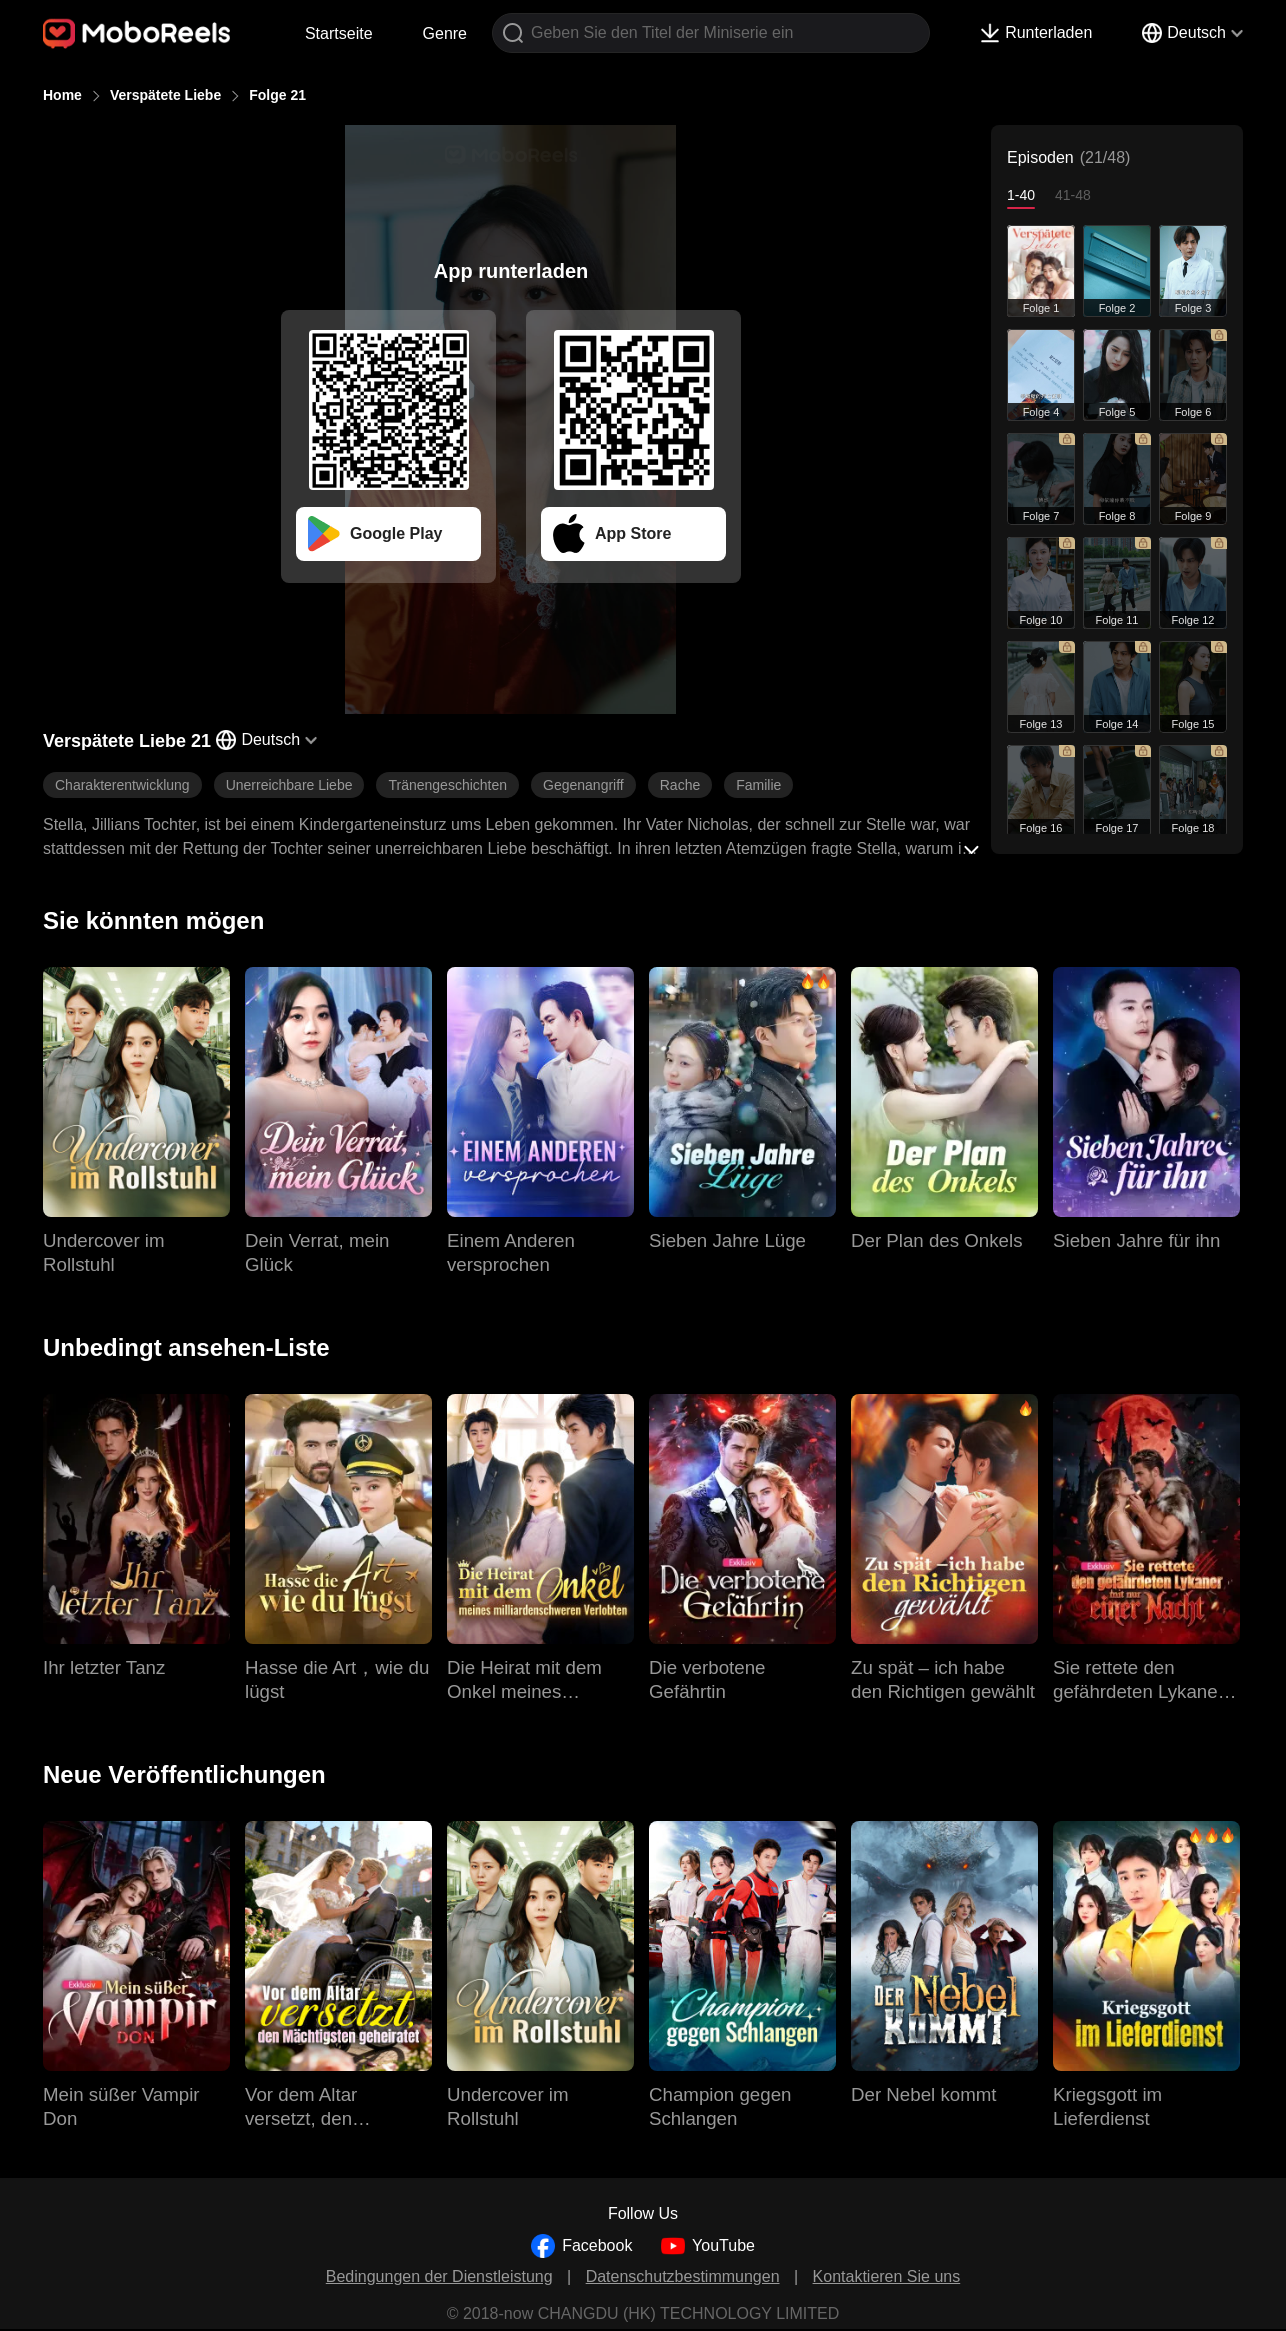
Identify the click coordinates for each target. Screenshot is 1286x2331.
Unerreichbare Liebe (289, 785)
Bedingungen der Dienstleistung (439, 2276)
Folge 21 (277, 95)
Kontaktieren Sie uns (887, 2276)
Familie (758, 785)
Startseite (339, 33)
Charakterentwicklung (122, 785)
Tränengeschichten (447, 785)
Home (62, 95)
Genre (445, 33)
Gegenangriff (583, 785)
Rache (680, 785)
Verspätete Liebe (165, 95)
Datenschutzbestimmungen (683, 2276)
